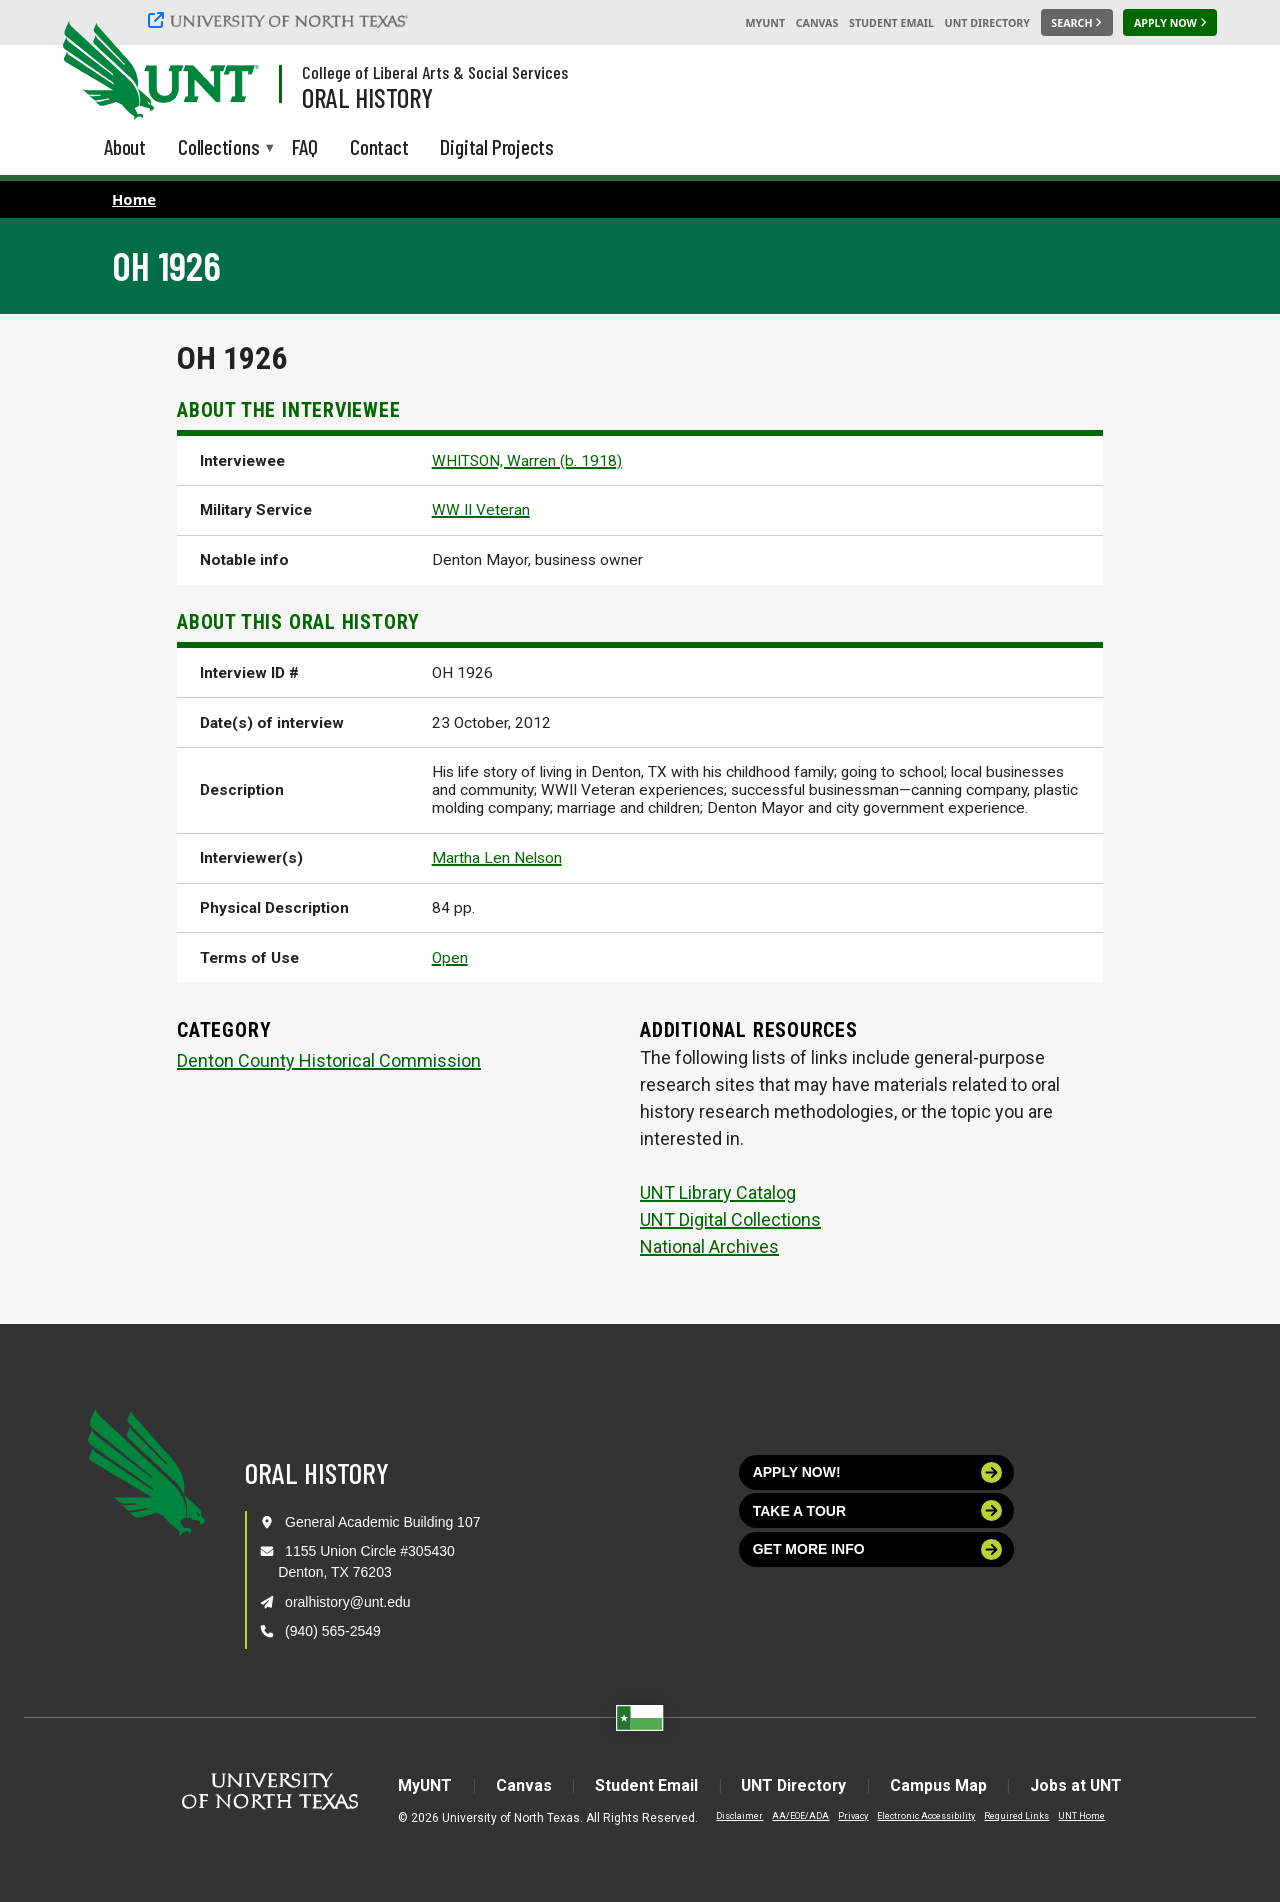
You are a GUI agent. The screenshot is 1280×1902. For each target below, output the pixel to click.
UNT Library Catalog (718, 1192)
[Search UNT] (1077, 23)
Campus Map (941, 1785)
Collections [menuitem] (219, 148)
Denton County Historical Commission (329, 1060)
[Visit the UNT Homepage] (228, 72)
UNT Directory (987, 23)
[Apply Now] (1170, 23)
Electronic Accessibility (922, 1816)
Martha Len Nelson (497, 858)
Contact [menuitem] (379, 146)
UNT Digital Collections (730, 1219)
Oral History (367, 97)
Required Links (1012, 1816)
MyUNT (765, 23)
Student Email (891, 23)
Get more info (878, 1549)
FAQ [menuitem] (305, 146)
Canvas (817, 23)
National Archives (709, 1246)
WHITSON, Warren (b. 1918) (527, 461)
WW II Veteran (481, 510)
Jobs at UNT (1080, 1785)
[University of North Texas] (281, 20)
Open (450, 958)
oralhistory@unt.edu (348, 1602)
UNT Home (1077, 1816)
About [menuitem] (125, 146)
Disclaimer (735, 1816)
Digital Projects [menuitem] (497, 146)
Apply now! (878, 1472)
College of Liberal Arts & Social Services (435, 72)
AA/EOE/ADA (796, 1816)
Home (134, 199)
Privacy (849, 1816)
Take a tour (878, 1510)
